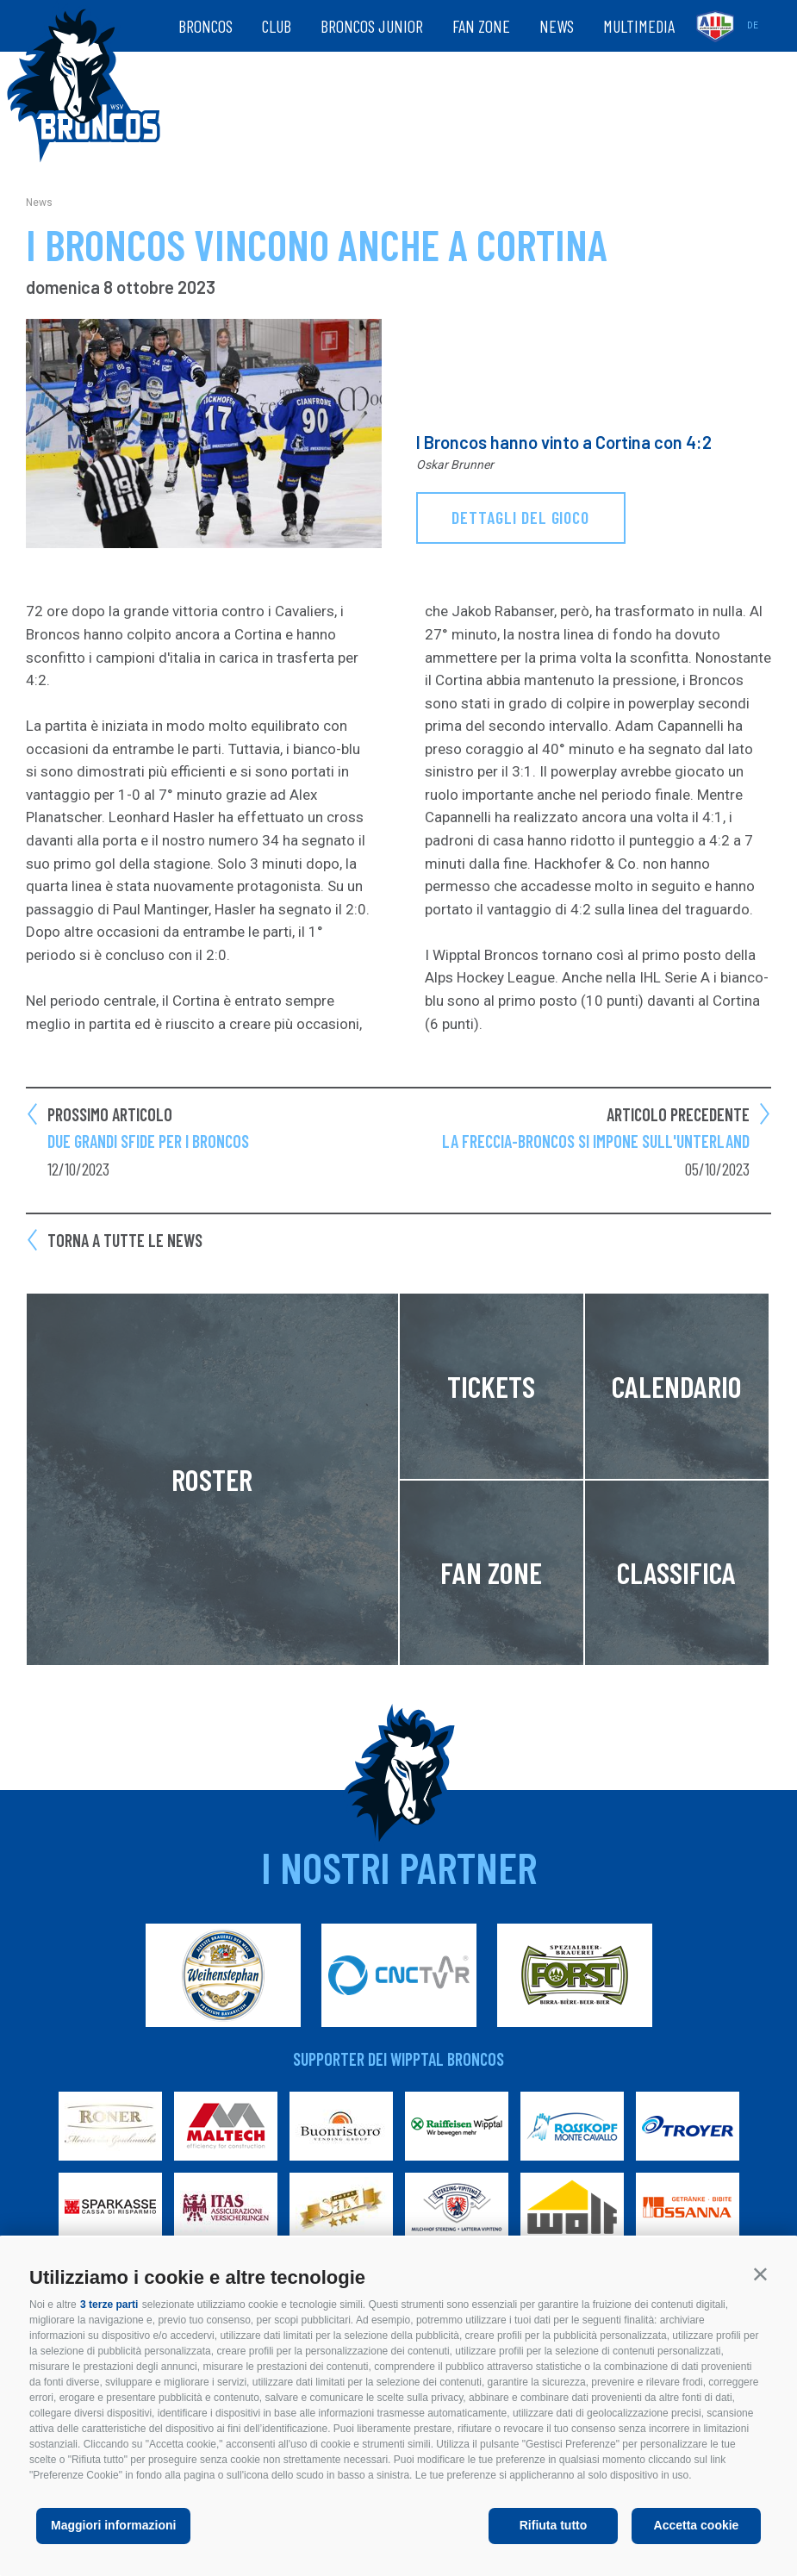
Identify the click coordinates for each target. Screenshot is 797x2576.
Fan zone (481, 26)
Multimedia (639, 26)
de (752, 25)
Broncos (205, 26)
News (556, 26)
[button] (760, 2274)
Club (276, 26)
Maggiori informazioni (113, 2525)
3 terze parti (109, 2304)
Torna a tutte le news (124, 1240)
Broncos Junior (372, 26)
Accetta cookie (696, 2525)
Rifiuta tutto (554, 2525)
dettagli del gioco (522, 516)
